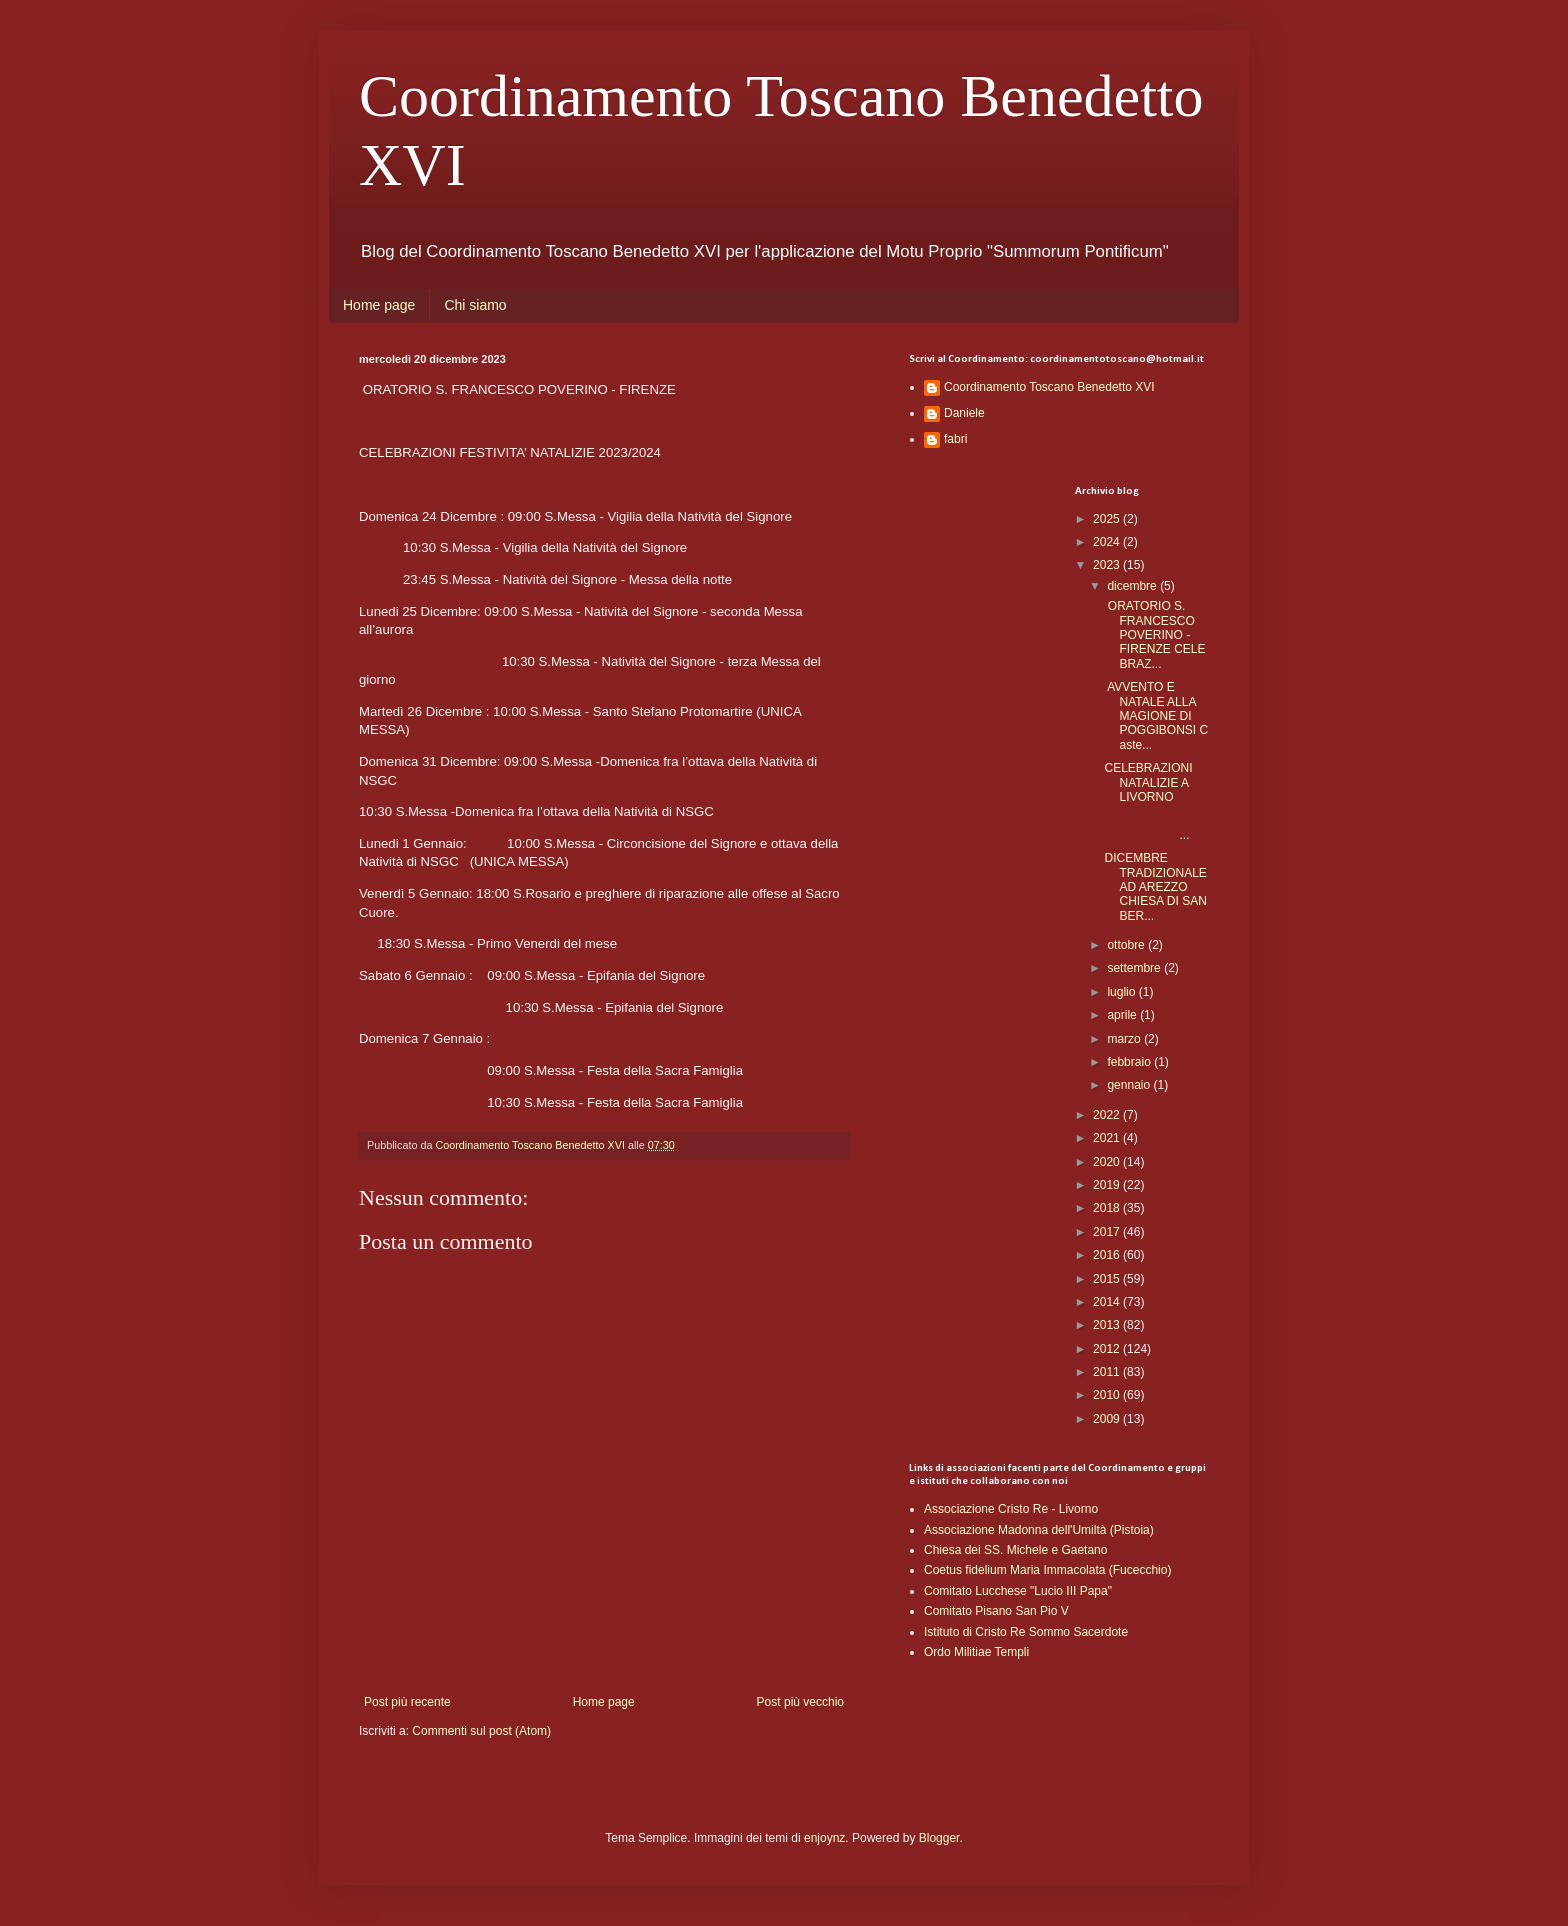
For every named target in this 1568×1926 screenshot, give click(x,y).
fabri (955, 439)
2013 (1108, 1325)
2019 (1108, 1185)
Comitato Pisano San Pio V (996, 1611)
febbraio (1130, 1062)
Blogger (939, 1838)
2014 (1108, 1302)
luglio (1122, 992)
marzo (1125, 1039)
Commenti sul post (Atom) (481, 1731)
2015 (1108, 1279)
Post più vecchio (800, 1702)
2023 (1108, 565)
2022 (1108, 1115)
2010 (1108, 1395)
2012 (1108, 1349)
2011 (1108, 1372)
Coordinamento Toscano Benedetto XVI (1049, 387)
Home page (379, 305)
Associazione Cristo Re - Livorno (1011, 1509)
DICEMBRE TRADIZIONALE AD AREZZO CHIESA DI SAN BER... (1155, 887)
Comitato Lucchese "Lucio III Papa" (1018, 1591)
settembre (1135, 968)
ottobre (1127, 945)
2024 (1108, 542)
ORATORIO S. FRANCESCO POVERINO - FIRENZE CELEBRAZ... (1154, 635)
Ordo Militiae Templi (976, 1652)
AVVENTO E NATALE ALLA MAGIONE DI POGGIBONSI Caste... (1156, 716)
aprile (1123, 1015)
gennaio (1130, 1085)
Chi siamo (475, 305)
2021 (1108, 1138)
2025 (1108, 519)
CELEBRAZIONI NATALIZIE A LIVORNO (1148, 782)
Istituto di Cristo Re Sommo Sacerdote (1026, 1632)
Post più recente (407, 1702)
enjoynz (824, 1838)
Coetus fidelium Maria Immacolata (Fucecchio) (1047, 1570)
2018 (1108, 1208)
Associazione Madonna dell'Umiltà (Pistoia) (1039, 1530)
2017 (1108, 1232)
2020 (1108, 1162)
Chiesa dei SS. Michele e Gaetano (1015, 1550)
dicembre (1133, 586)
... (1155, 827)
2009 (1108, 1419)
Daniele (964, 413)
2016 (1108, 1255)
